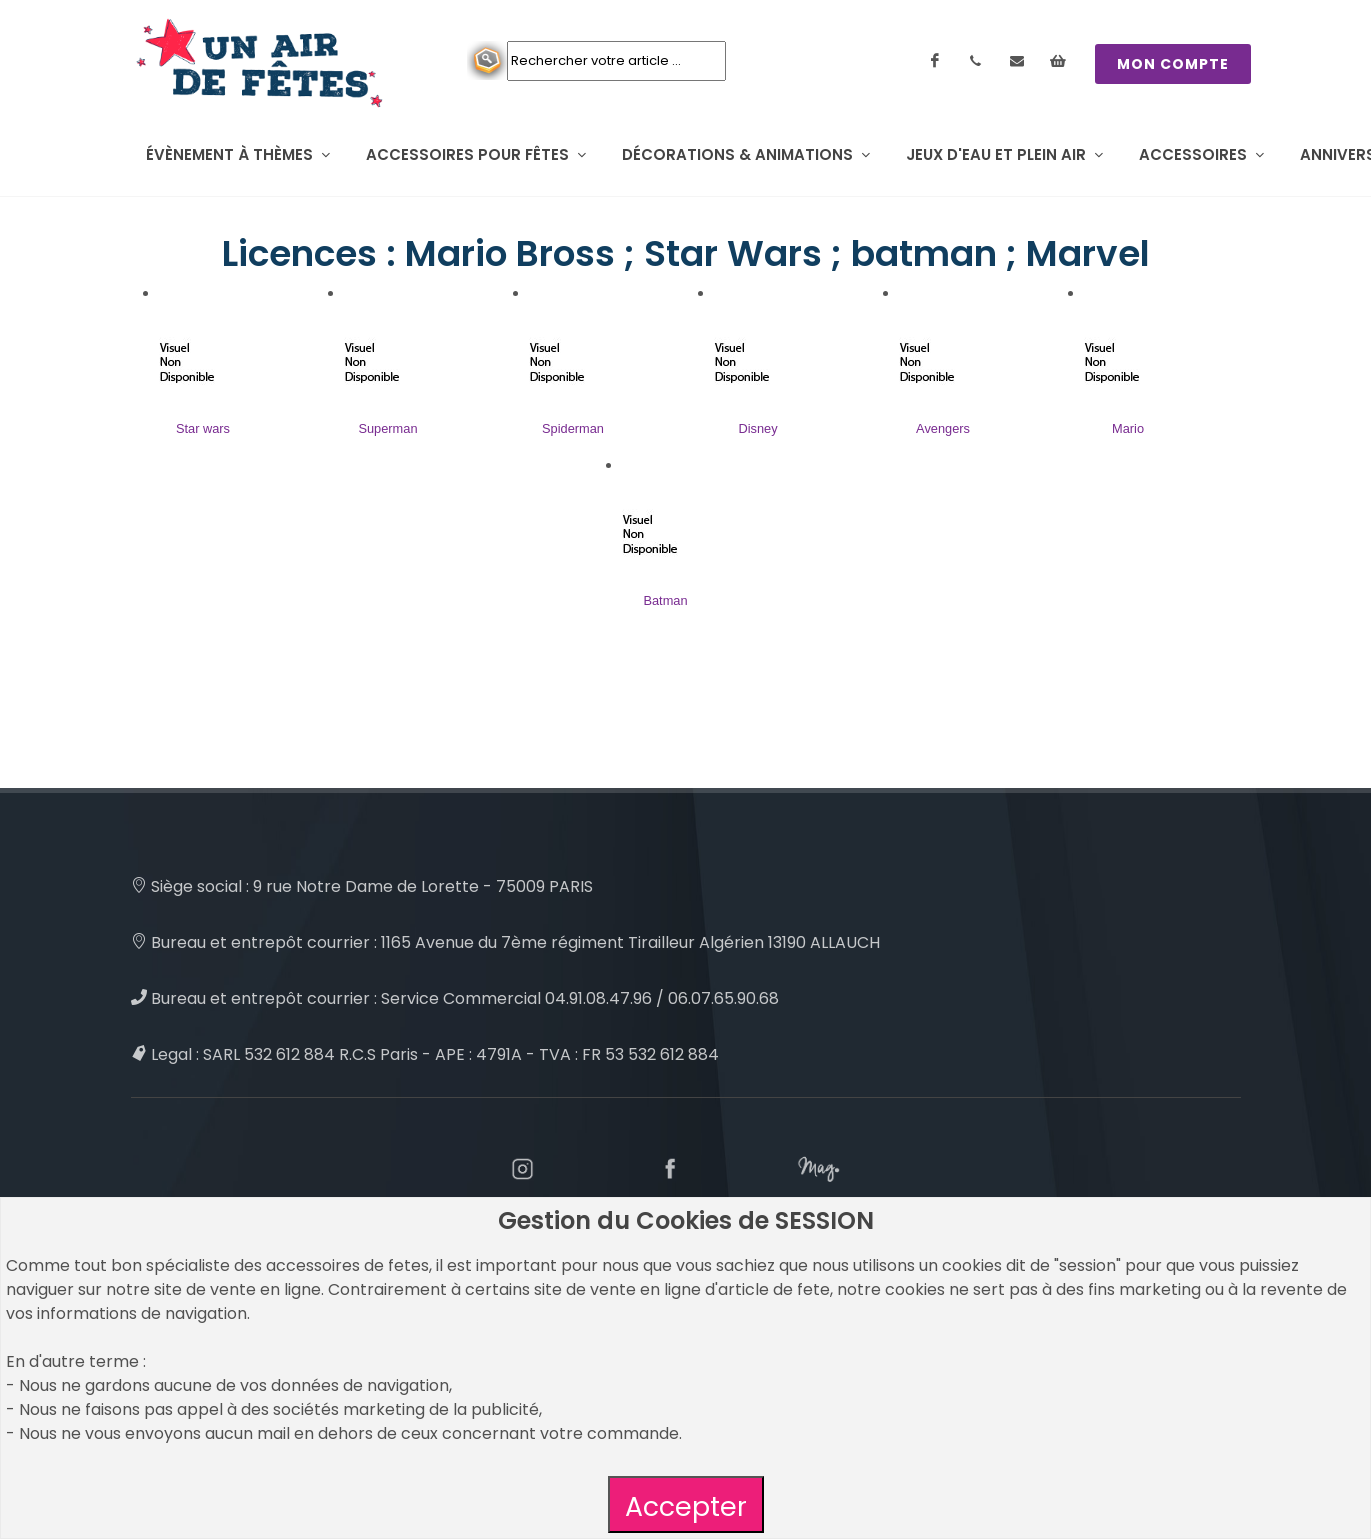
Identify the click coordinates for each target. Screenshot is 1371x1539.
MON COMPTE (1173, 64)
